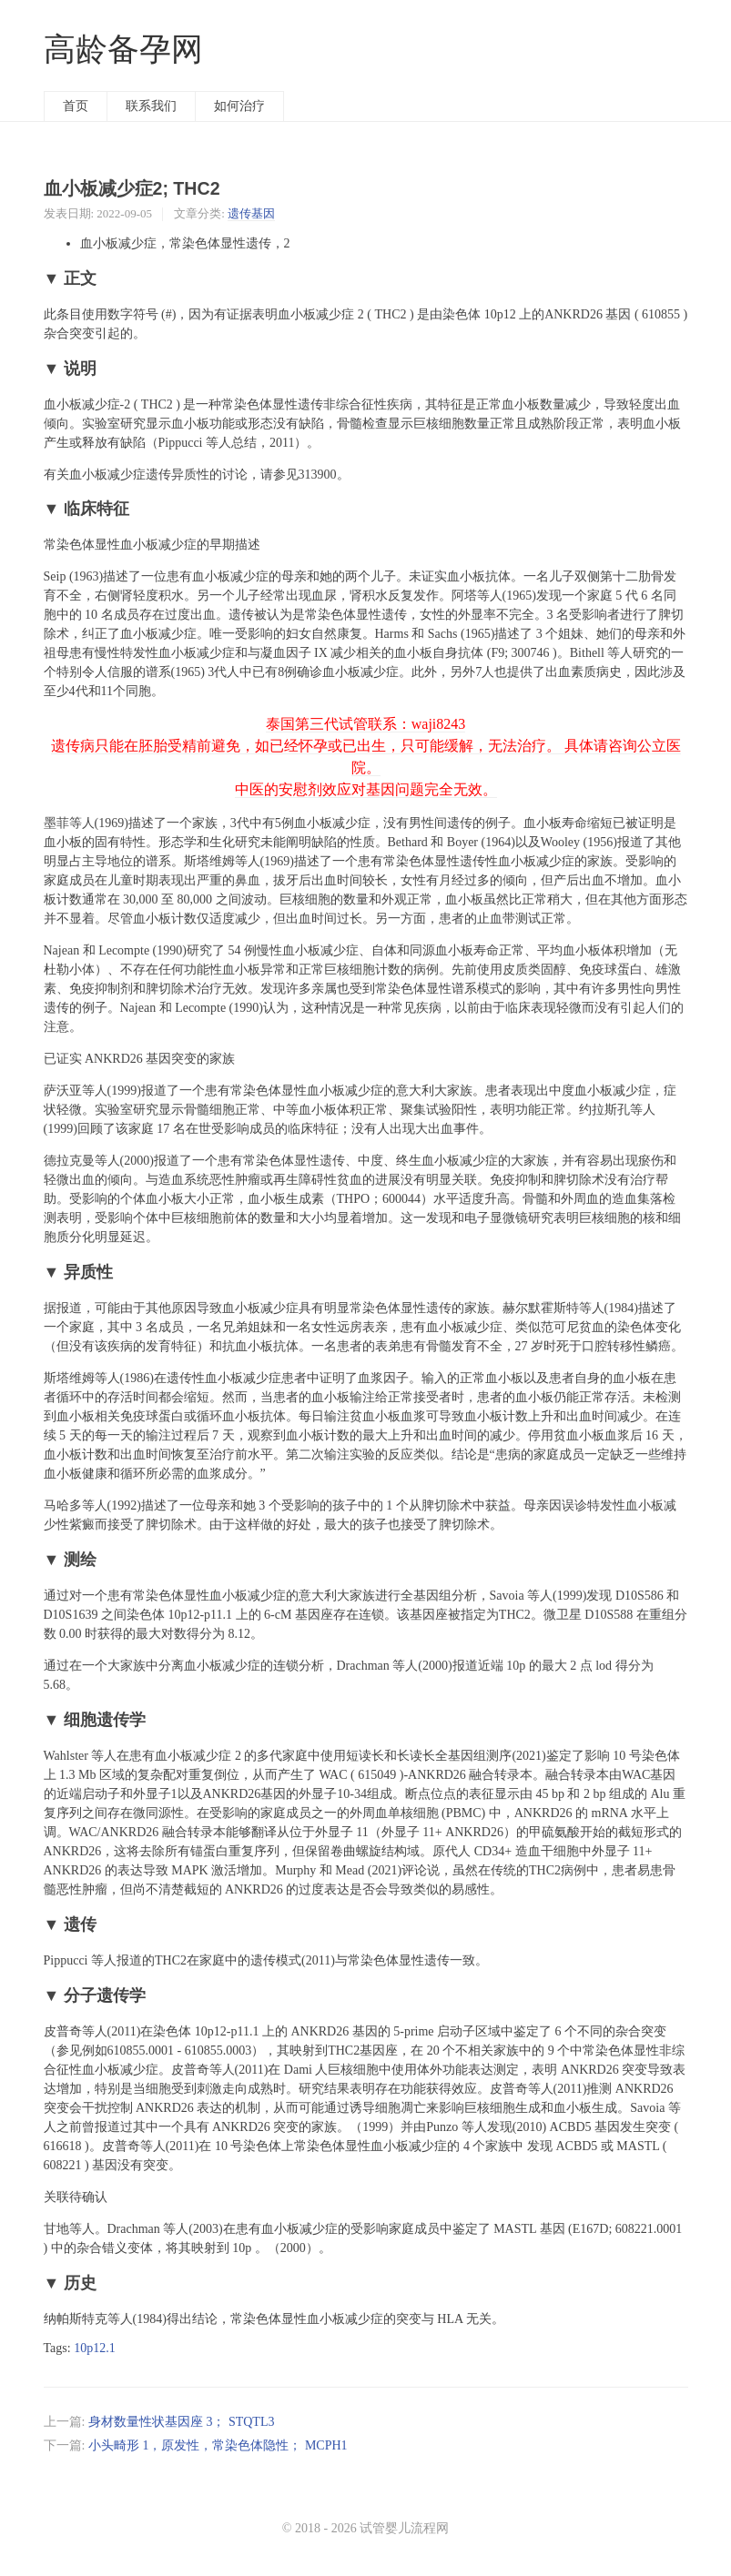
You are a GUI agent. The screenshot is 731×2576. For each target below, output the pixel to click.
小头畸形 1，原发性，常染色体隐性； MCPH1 (218, 2445)
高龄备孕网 (123, 49)
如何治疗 (239, 106)
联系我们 (151, 106)
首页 (75, 106)
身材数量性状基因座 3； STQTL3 (181, 2422)
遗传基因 (251, 213)
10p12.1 (95, 2348)
